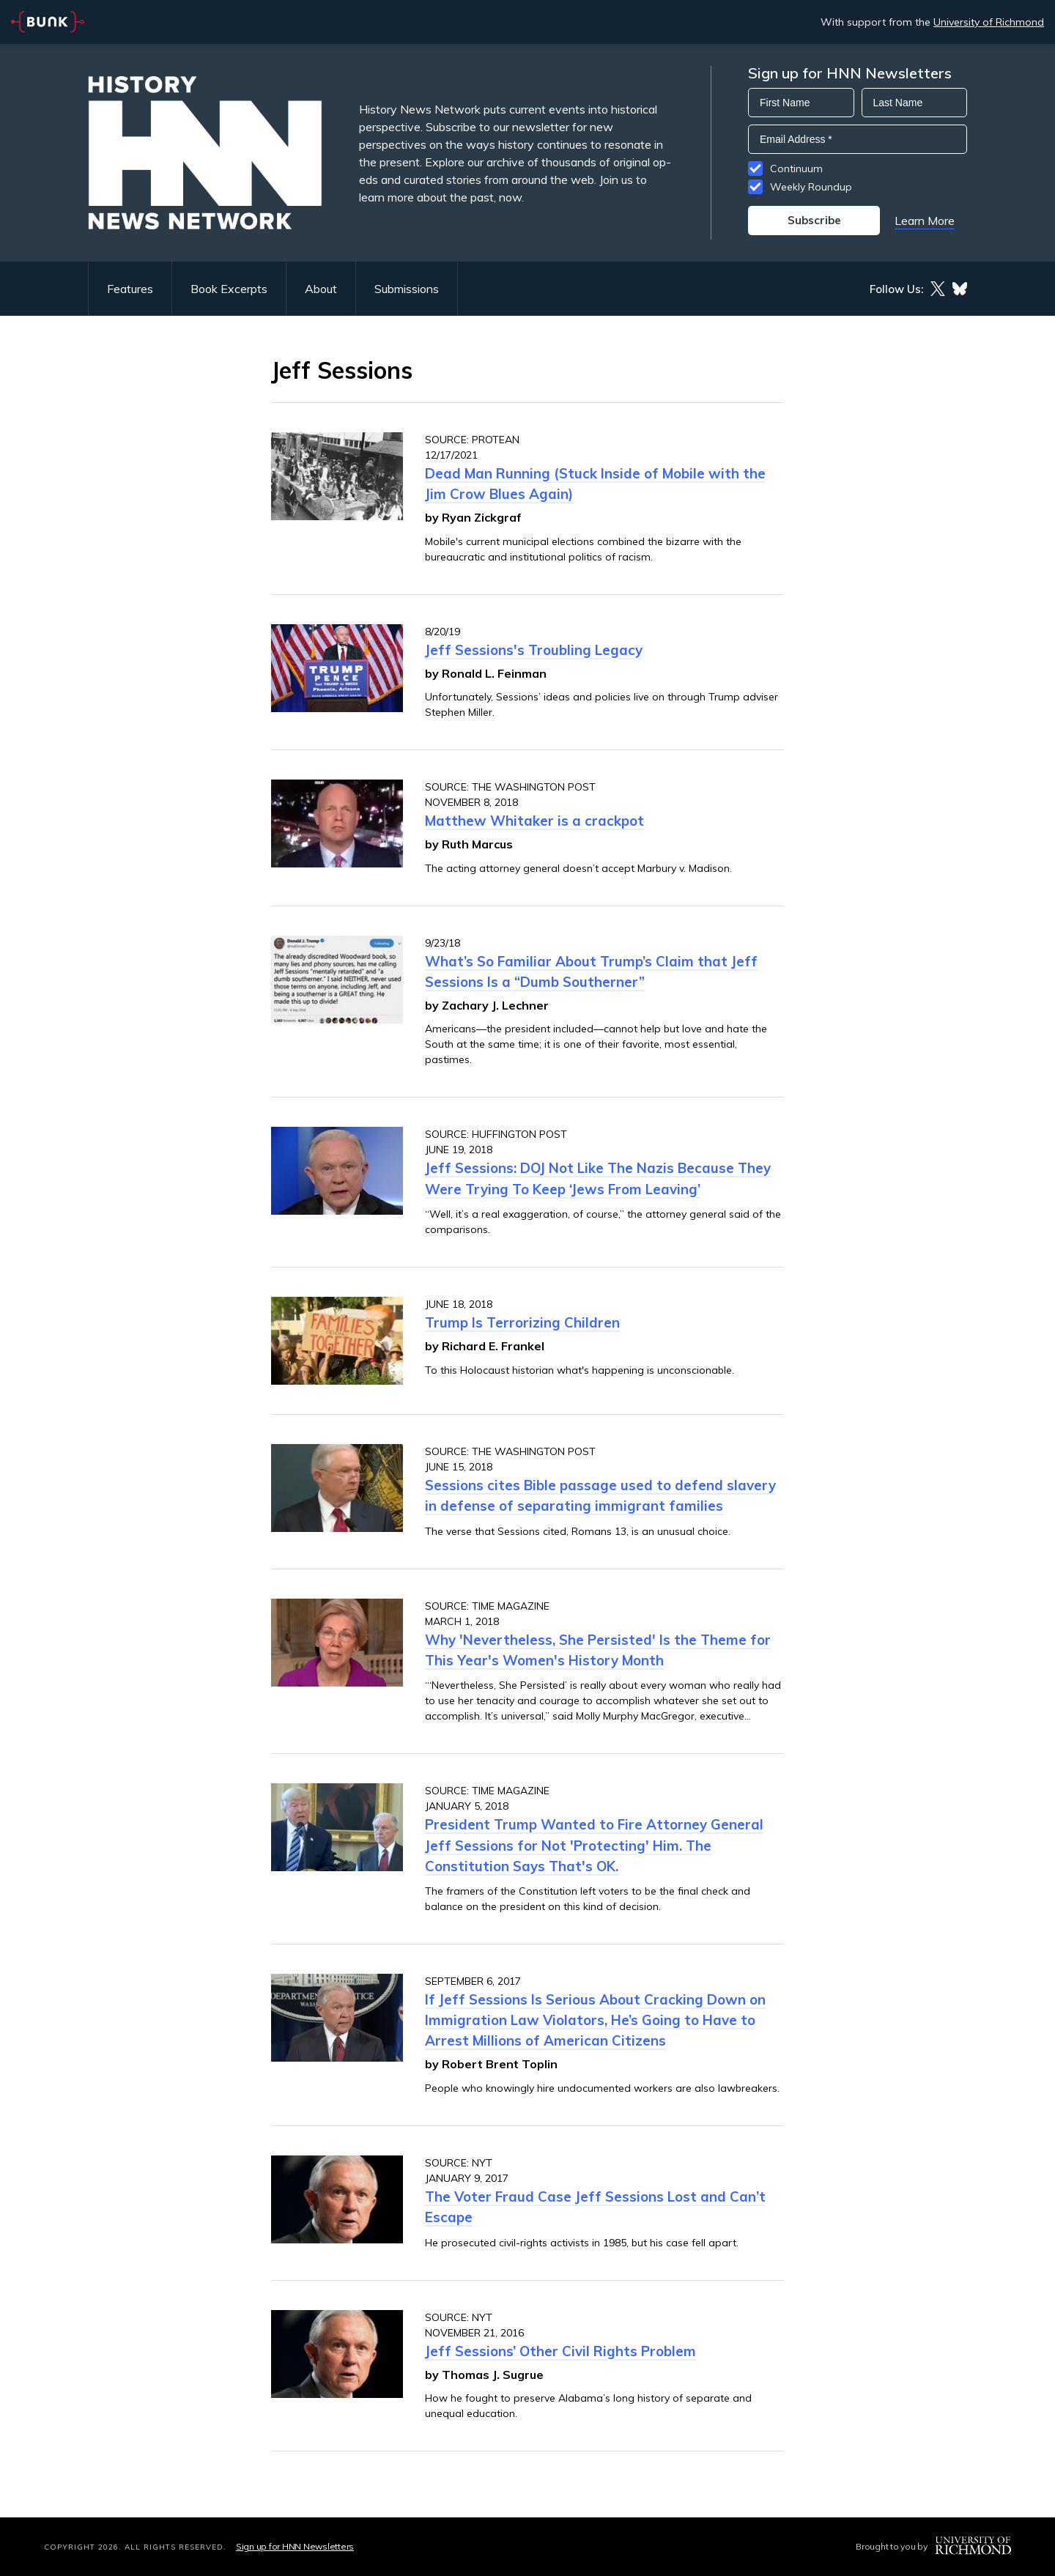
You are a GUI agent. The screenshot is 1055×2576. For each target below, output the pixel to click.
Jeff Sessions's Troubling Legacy (534, 650)
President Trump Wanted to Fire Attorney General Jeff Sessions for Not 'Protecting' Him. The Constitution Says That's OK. (594, 1845)
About (321, 288)
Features (130, 288)
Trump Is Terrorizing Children (522, 1322)
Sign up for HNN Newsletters (295, 2546)
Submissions (406, 288)
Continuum (796, 168)
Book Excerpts (228, 288)
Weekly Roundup (811, 186)
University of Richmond (988, 22)
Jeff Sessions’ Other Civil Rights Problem (560, 2351)
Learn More (925, 220)
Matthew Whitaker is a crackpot (534, 820)
